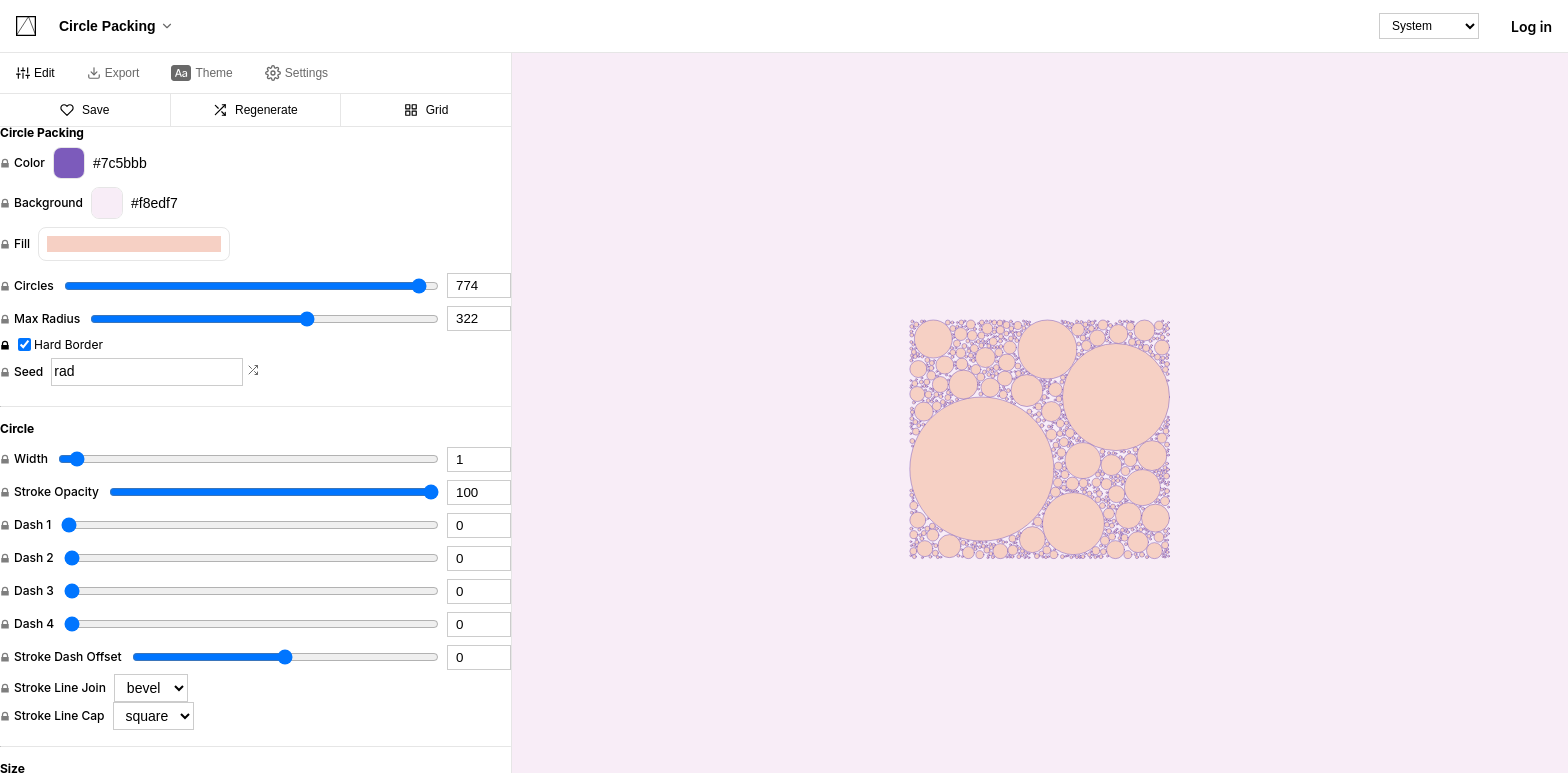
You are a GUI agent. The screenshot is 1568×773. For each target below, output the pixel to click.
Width (31, 459)
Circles (34, 286)
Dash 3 (34, 591)
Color (29, 163)
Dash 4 (34, 624)
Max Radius (47, 319)
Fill (22, 244)
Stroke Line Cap (59, 716)
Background (48, 203)
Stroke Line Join (60, 688)
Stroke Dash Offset (68, 657)
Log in (1531, 26)
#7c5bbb (100, 163)
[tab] (35, 73)
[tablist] (255, 73)
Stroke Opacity (56, 492)
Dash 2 (34, 558)
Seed (28, 372)
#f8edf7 (134, 203)
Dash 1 (32, 525)
